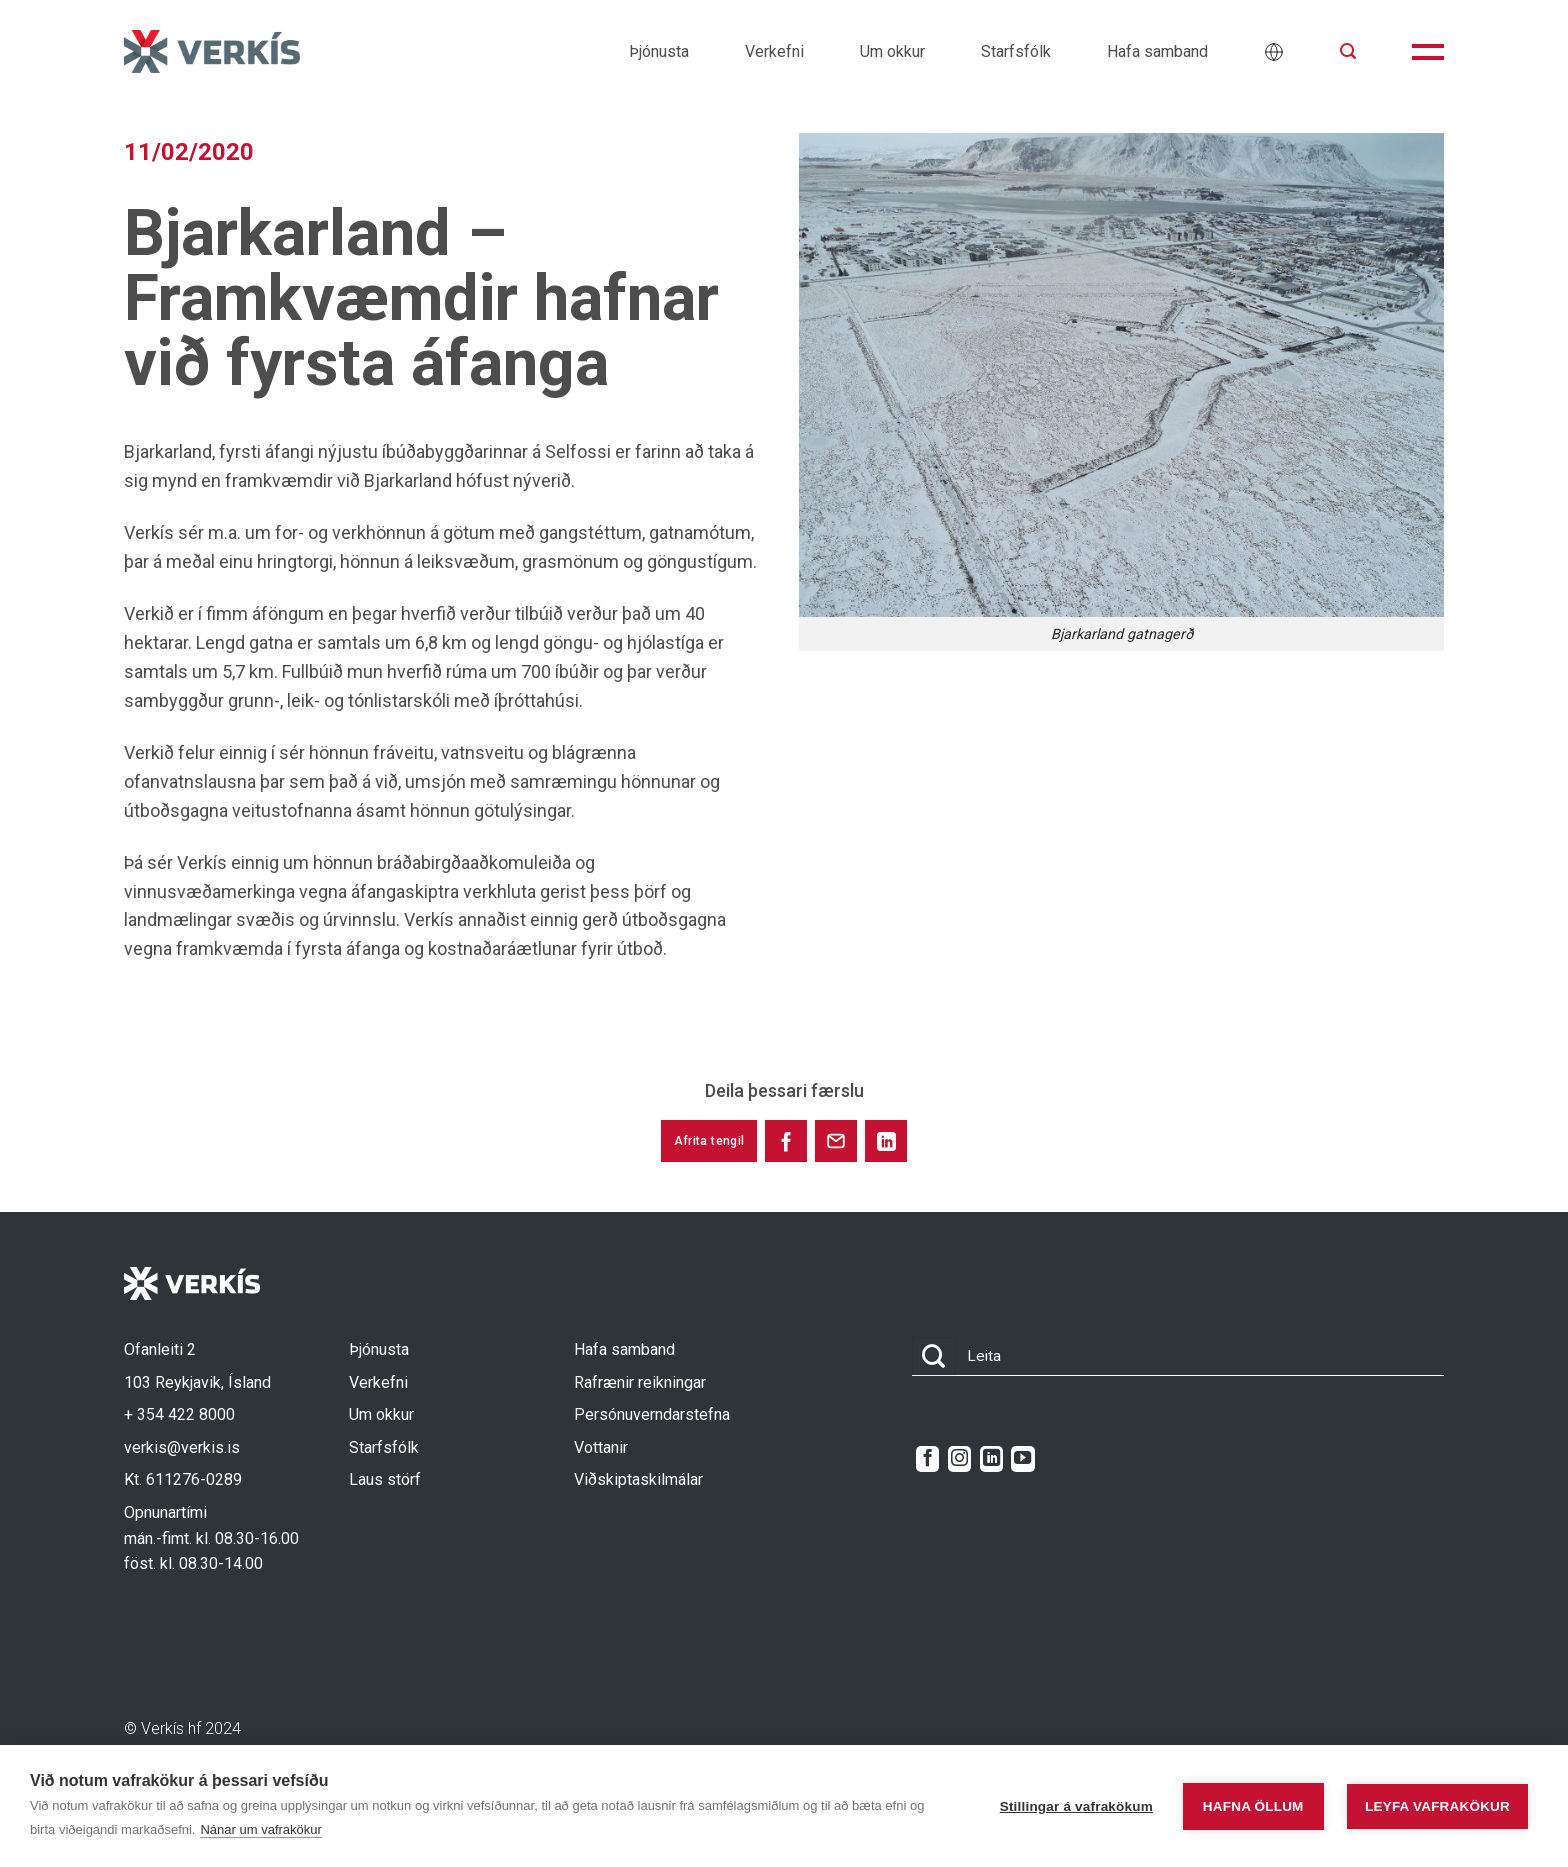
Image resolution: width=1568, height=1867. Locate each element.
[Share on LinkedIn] (886, 1141)
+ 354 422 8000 (179, 1414)
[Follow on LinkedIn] (991, 1459)
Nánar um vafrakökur (260, 1829)
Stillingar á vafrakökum (1076, 1806)
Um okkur (892, 51)
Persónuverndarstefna (652, 1414)
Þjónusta (659, 51)
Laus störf (385, 1479)
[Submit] (934, 1356)
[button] (1348, 51)
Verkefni (774, 51)
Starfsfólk (1016, 51)
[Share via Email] (836, 1141)
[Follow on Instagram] (959, 1459)
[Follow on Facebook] (927, 1459)
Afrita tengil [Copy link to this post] (709, 1141)
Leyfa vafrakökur (1437, 1806)
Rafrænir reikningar (640, 1382)
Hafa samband (1157, 51)
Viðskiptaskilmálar (638, 1479)
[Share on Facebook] (786, 1141)
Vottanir (601, 1447)
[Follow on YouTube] (1022, 1459)
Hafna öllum (1253, 1806)
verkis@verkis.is (182, 1447)
